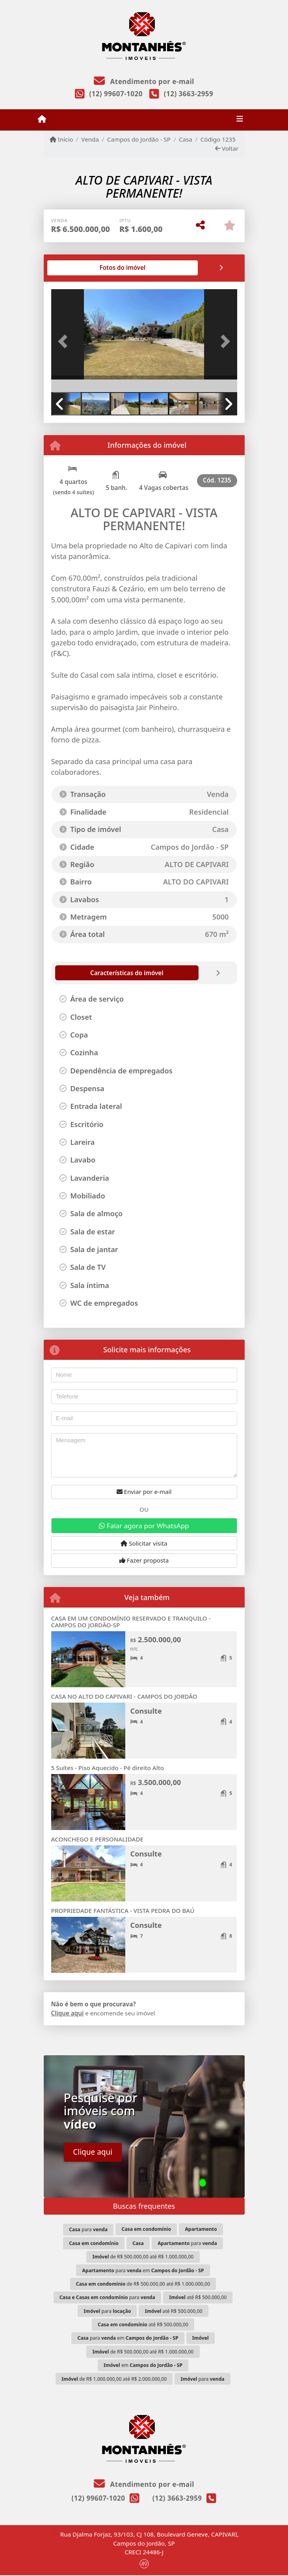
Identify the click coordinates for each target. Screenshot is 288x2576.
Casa (185, 139)
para (88, 2229)
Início (61, 139)
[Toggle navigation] (239, 119)
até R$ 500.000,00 (198, 2297)
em (143, 2365)
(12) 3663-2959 (189, 93)
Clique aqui (67, 2013)
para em (143, 2270)
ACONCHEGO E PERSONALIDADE (97, 1839)
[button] (65, 341)
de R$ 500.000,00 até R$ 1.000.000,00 (143, 2256)
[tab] (76, 267)
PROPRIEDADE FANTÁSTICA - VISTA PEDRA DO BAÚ (123, 1910)
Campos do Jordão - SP (139, 139)
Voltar (226, 148)
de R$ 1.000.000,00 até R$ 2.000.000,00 (114, 2379)
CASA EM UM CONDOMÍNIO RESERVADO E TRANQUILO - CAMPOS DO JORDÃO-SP (131, 1621)
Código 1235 (218, 139)
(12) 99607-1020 (116, 93)
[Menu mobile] (42, 119)
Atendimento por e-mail (144, 81)
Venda (90, 139)
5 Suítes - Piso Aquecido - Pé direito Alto (107, 1768)
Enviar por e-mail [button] (144, 1492)
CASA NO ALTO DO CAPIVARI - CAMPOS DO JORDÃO (124, 1696)
